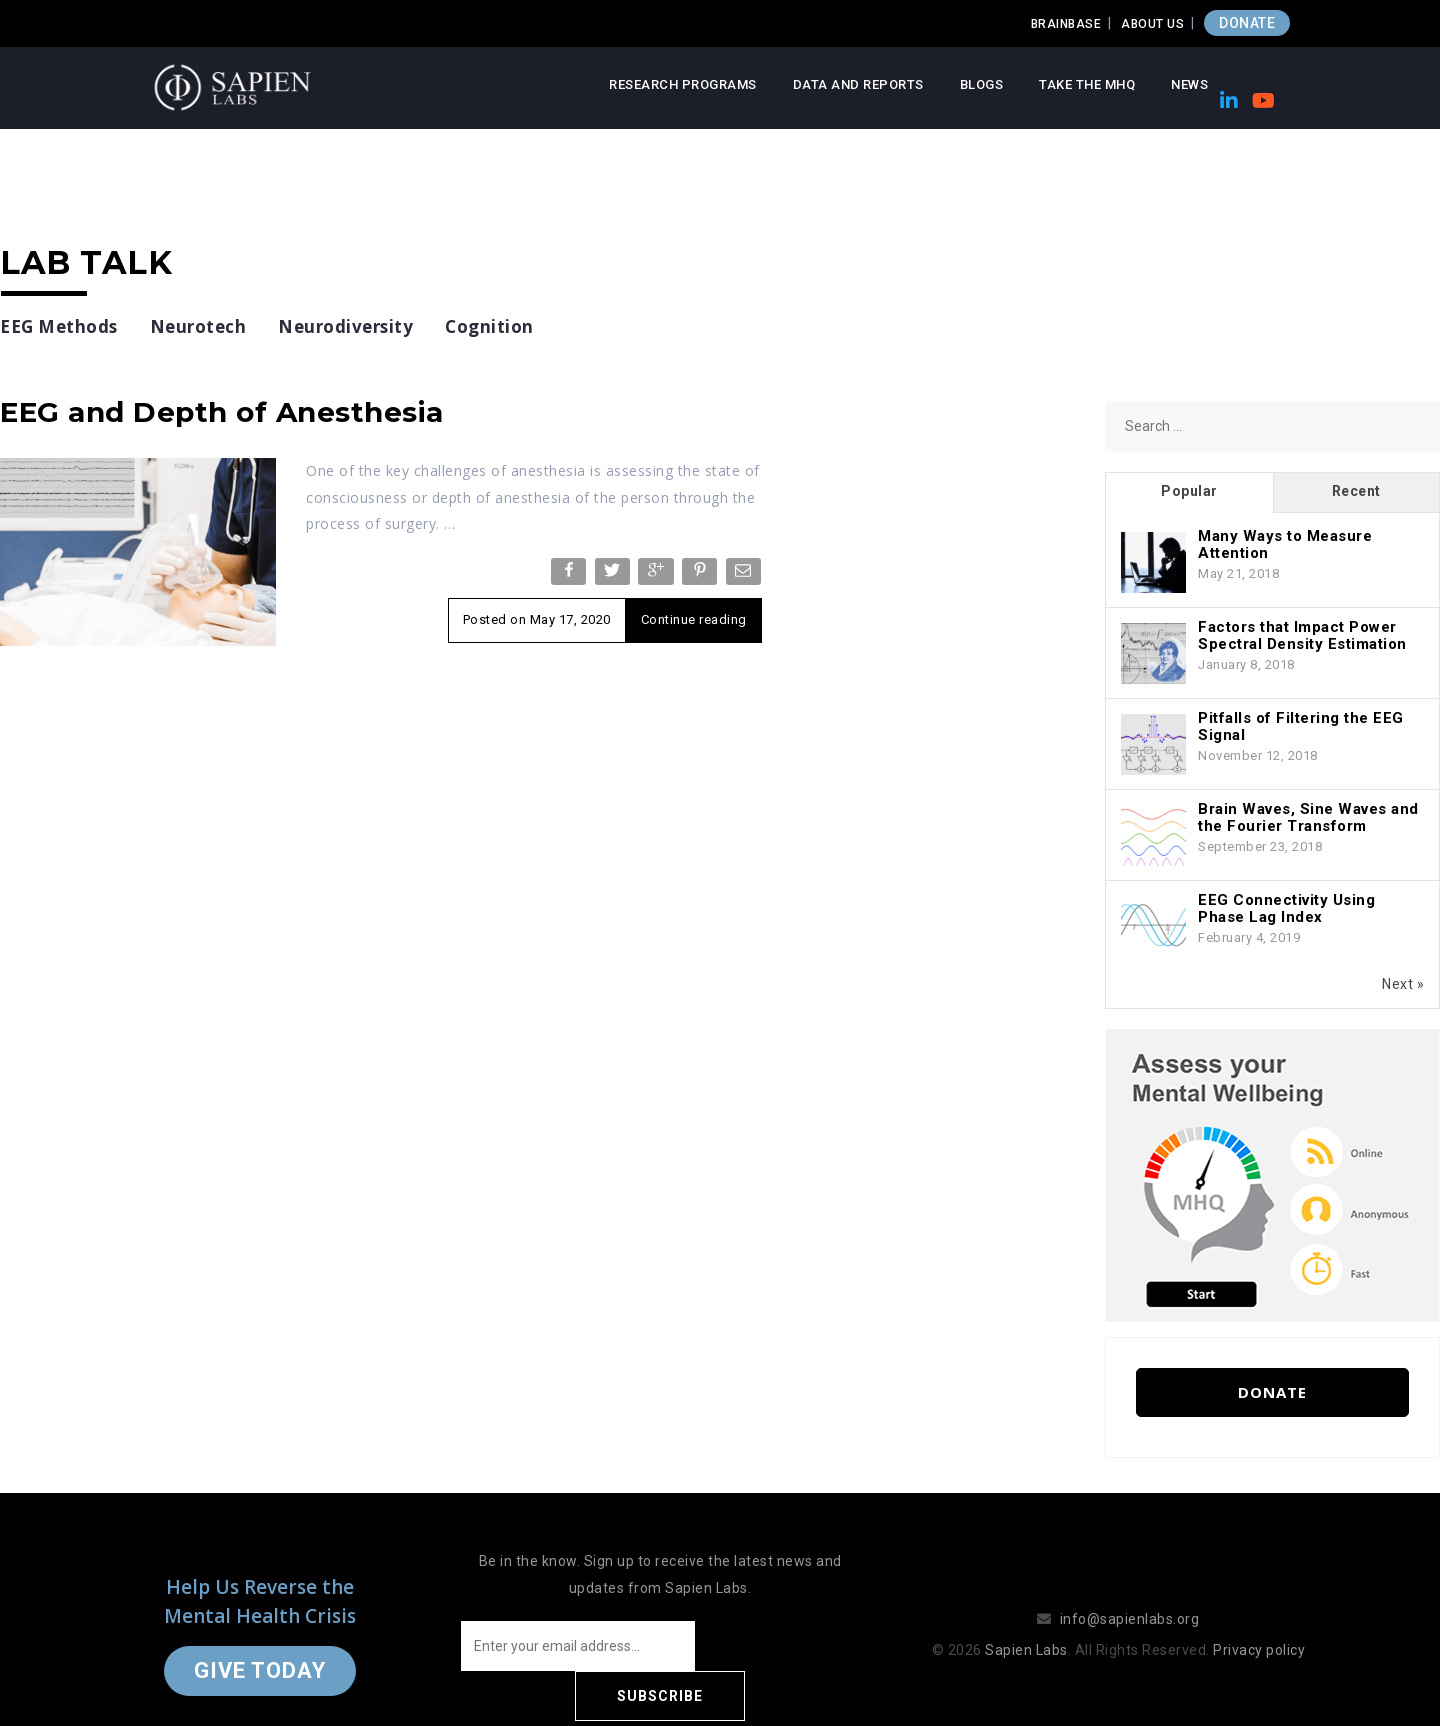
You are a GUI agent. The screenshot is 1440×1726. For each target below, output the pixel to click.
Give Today (260, 1645)
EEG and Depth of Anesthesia (222, 412)
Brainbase (1066, 24)
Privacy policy (1259, 1625)
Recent (1356, 491)
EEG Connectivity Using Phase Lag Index (1286, 908)
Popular (1189, 491)
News (1189, 84)
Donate (1272, 1392)
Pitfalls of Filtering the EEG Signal (1301, 726)
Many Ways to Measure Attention (1285, 544)
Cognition (489, 326)
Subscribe (780, 1646)
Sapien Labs (1026, 1625)
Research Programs (683, 84)
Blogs (982, 84)
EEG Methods (59, 326)
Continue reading (694, 619)
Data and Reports (858, 84)
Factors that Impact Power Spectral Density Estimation (1302, 635)
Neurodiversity (345, 326)
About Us (1152, 24)
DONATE (1247, 23)
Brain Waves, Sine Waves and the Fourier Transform (1308, 817)
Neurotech (198, 326)
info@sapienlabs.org (1130, 1594)
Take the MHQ (1087, 84)
